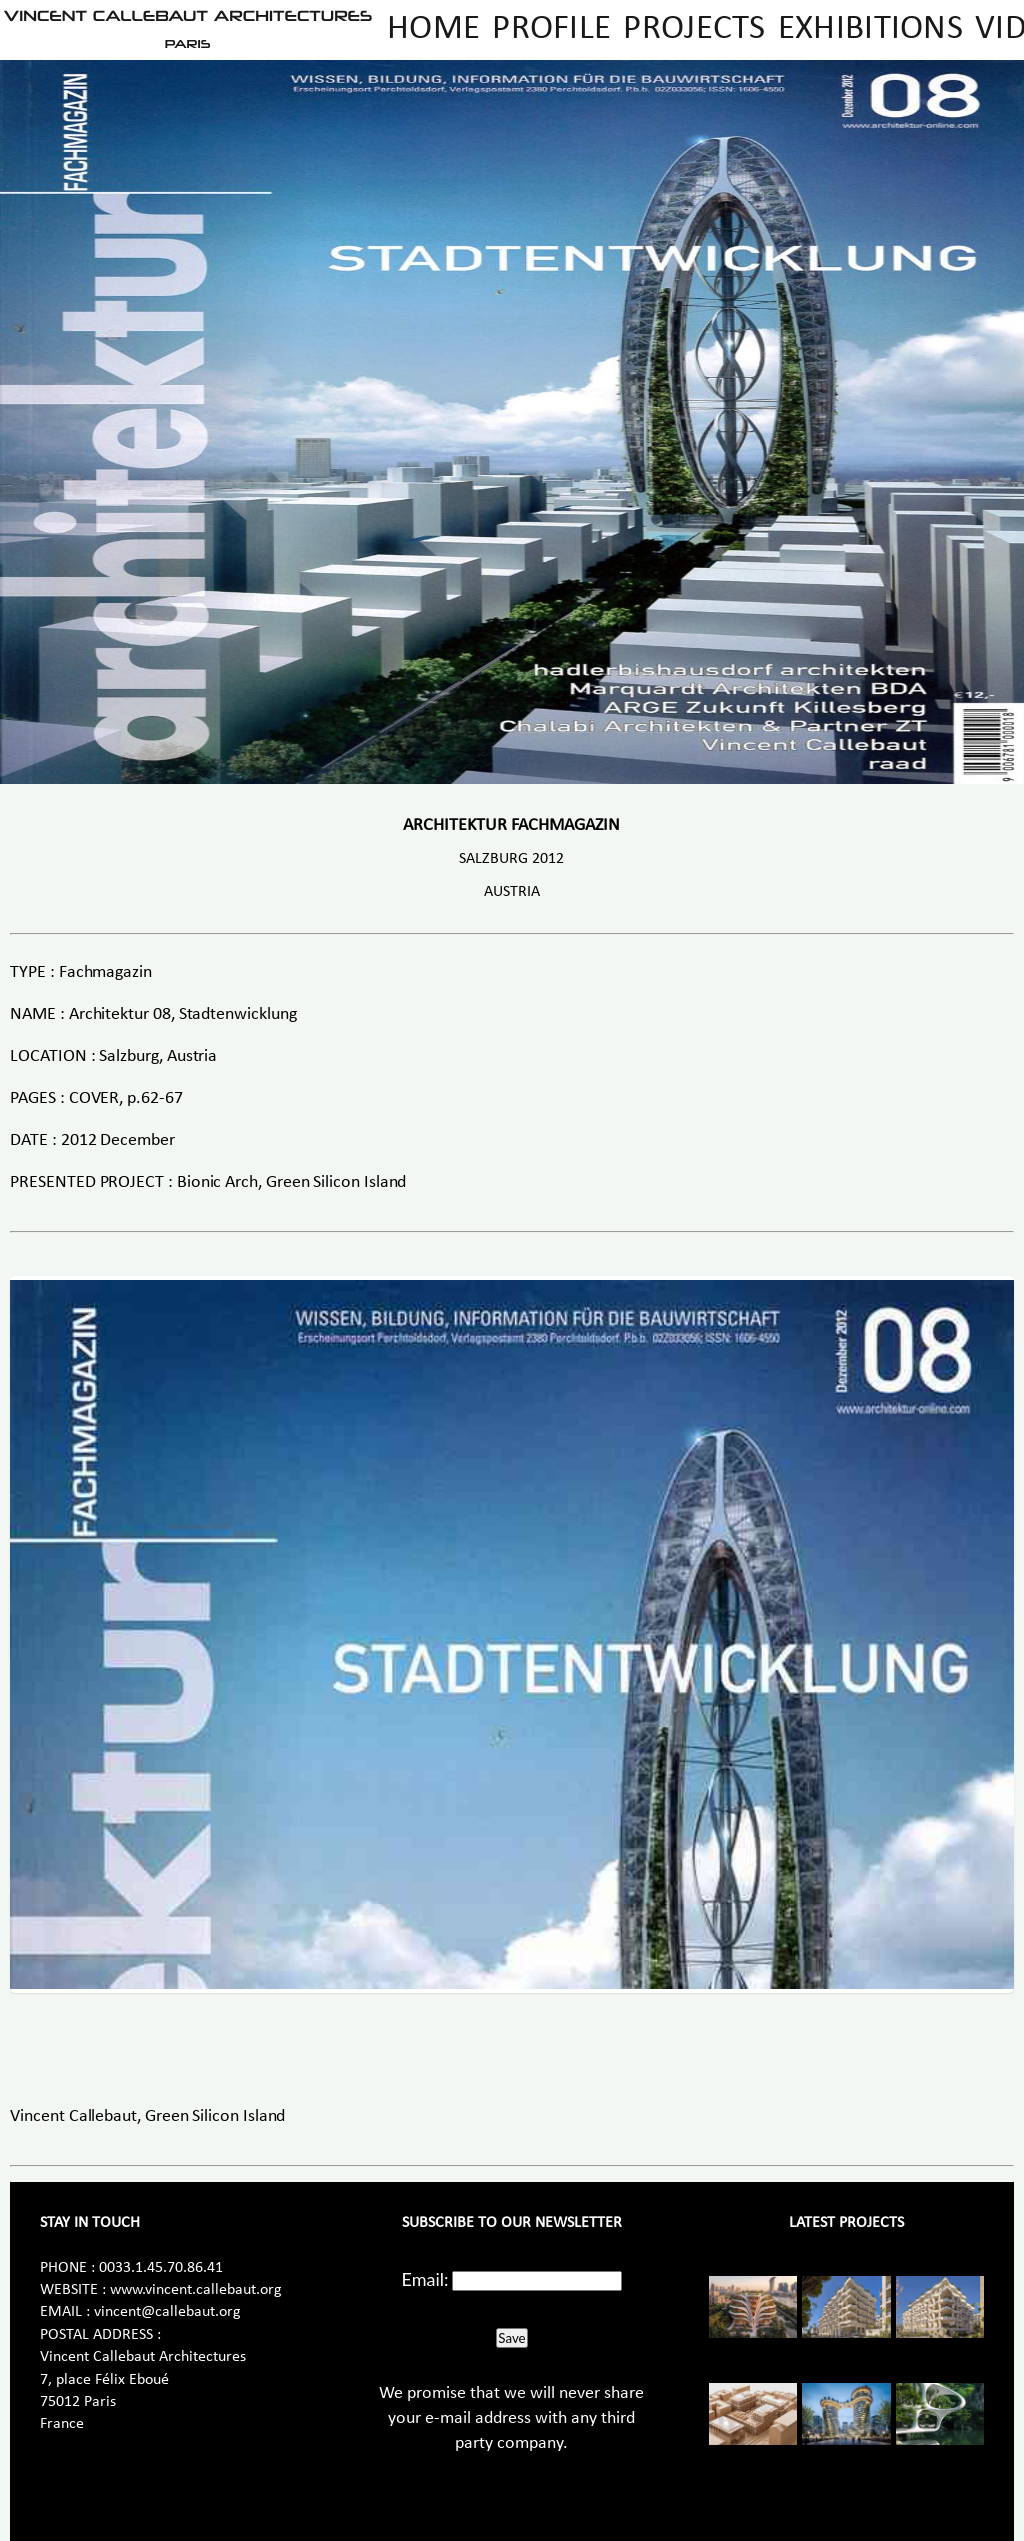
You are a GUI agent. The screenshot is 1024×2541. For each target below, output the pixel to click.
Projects (694, 29)
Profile (551, 29)
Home (433, 29)
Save (511, 2338)
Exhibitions (870, 29)
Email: (425, 2279)
